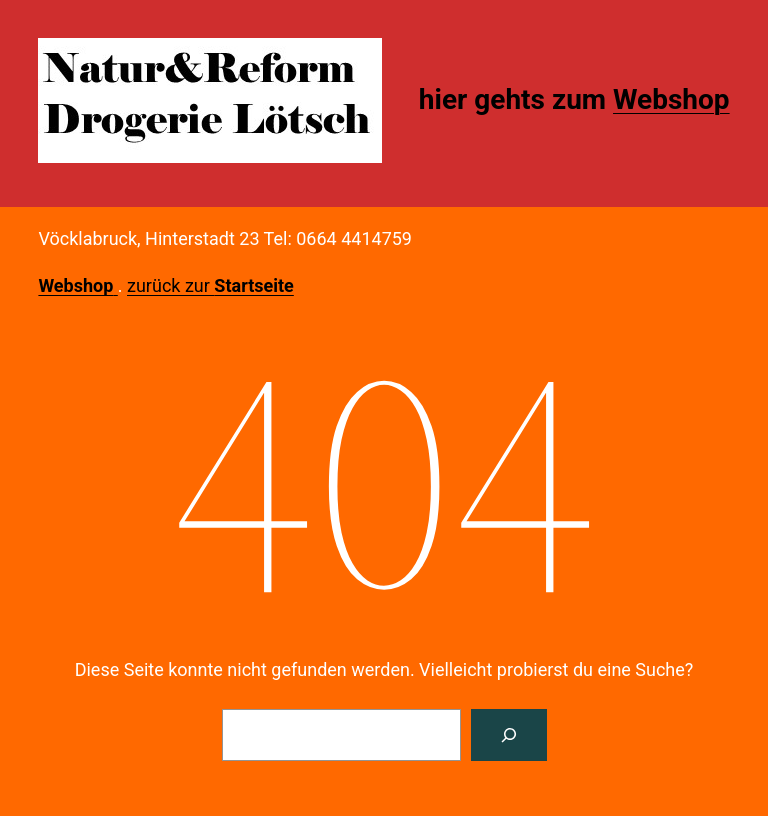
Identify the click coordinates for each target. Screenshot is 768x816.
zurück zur (210, 285)
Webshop (671, 99)
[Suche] (509, 735)
